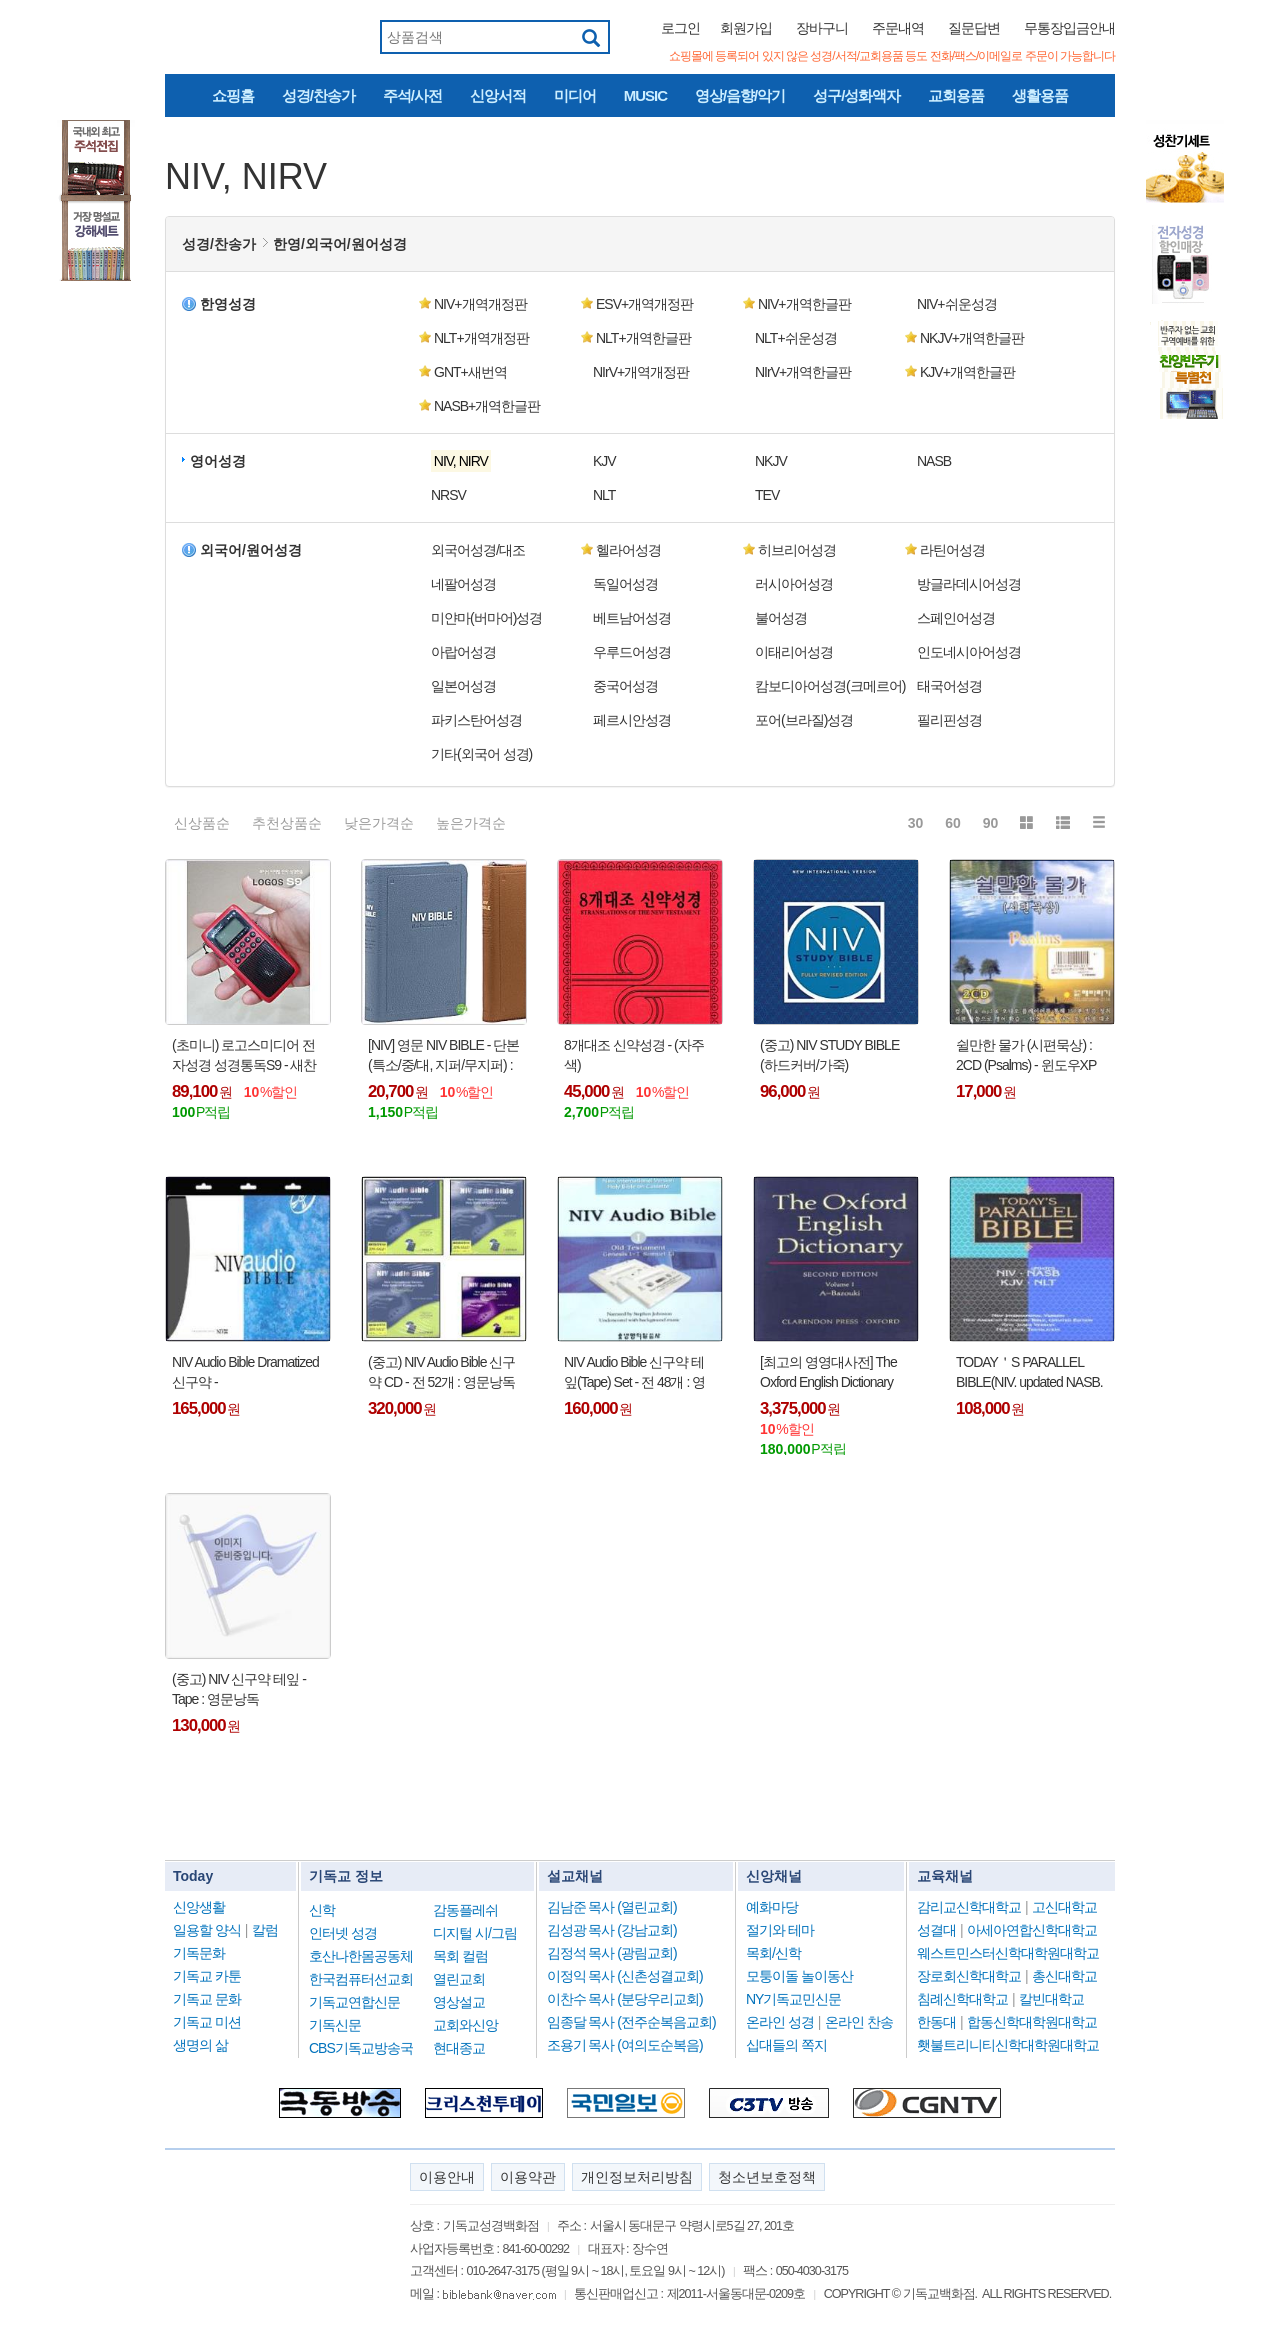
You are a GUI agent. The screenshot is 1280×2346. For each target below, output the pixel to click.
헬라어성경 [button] (628, 550)
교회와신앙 (465, 2025)
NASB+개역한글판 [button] (487, 406)
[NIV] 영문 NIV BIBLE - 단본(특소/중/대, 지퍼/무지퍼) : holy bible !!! (443, 1056)
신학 (322, 1910)
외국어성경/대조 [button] (478, 550)
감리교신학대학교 (969, 1907)
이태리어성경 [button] (794, 652)
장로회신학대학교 (969, 1976)
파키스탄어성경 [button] (476, 720)
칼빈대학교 (1051, 1999)
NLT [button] (604, 495)
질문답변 (974, 28)
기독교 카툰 (207, 1976)
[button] (499, 461)
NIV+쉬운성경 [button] (957, 304)
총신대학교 (1064, 1976)
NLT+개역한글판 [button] (643, 338)
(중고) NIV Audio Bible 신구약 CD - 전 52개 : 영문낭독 (441, 1372)
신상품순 (202, 823)
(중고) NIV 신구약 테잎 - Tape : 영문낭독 (239, 1689)
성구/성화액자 (856, 95)
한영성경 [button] (228, 304)
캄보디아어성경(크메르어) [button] (829, 686)
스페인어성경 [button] (956, 618)
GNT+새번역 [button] (470, 372)
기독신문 (335, 2025)
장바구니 (822, 28)
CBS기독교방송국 (361, 2048)
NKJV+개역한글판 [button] (972, 338)
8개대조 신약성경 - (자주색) (634, 1055)
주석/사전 (412, 95)
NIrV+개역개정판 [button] (641, 372)
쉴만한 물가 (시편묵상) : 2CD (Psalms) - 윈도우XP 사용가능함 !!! (1026, 1056)
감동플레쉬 (465, 1910)
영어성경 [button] (218, 461)
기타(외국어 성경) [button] (481, 754)
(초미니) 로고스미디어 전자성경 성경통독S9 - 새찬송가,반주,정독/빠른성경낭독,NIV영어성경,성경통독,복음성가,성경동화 (248, 1056)
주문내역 (898, 28)
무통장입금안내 (1069, 28)
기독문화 (199, 1953)
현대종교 (459, 2048)
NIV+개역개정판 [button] (480, 304)
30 (916, 823)
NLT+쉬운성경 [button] (796, 338)
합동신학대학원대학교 (1032, 2022)
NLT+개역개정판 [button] (481, 338)
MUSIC (645, 95)
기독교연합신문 (354, 2002)
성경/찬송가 (318, 95)
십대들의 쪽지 (786, 2045)
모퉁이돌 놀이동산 (799, 1976)
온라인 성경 (780, 2022)
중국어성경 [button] (625, 686)
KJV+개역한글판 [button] (967, 372)
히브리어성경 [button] (797, 550)
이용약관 (528, 2177)
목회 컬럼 (460, 1956)
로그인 (680, 28)
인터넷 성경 (343, 1933)
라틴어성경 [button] (952, 550)
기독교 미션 (207, 2022)
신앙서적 (498, 95)
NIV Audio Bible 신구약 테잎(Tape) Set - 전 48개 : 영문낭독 (634, 1373)
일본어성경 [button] (463, 686)
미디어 (575, 95)
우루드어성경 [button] (632, 652)
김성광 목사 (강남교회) (612, 1930)
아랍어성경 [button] (463, 652)
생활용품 (1040, 95)
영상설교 (459, 2002)
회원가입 (746, 28)
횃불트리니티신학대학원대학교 (1008, 2045)
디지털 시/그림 (475, 1933)
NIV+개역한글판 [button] (804, 304)
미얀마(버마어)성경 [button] (486, 618)
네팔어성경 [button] (463, 584)
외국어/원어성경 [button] (251, 550)
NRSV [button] (448, 495)
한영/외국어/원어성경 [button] (340, 244)
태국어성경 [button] (949, 686)
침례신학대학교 (962, 1999)
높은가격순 (471, 823)
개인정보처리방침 (637, 2177)
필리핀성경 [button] (949, 720)
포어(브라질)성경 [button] (804, 720)
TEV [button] (767, 495)
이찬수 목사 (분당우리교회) (625, 1999)
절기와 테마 (780, 1930)
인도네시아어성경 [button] (969, 652)
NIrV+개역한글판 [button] (803, 372)
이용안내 (447, 2177)
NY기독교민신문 (793, 1999)
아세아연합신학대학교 (1032, 1930)
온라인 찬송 (859, 2022)
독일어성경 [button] (625, 584)
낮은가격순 (379, 823)
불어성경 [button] (781, 618)
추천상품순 (287, 823)
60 (953, 823)
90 (991, 823)
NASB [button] (934, 461)
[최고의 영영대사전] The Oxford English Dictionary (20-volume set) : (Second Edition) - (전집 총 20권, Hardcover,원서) (828, 1373)
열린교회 (459, 1979)
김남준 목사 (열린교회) (612, 1907)
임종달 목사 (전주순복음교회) (631, 2022)
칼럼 (265, 1930)
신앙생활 (199, 1907)
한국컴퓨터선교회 (361, 1979)
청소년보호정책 (767, 2177)
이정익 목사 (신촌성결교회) (625, 1976)
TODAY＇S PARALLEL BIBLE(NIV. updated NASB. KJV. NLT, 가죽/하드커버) (1029, 1373)
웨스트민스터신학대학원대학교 (1008, 1953)
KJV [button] (604, 461)
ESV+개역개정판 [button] (644, 304)
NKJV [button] (771, 461)
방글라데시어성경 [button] (969, 584)
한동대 (936, 2022)
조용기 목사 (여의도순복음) (625, 2045)
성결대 (936, 1930)
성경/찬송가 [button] (219, 244)
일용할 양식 (207, 1930)
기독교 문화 (207, 1999)
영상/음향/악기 (740, 95)
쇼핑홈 (233, 95)
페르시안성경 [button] (632, 720)
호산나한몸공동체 (361, 1956)
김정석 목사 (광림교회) (612, 1953)
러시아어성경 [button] (794, 584)
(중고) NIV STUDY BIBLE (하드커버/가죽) (829, 1055)
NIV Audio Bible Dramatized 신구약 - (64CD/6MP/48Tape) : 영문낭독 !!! (245, 1373)
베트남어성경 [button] (632, 618)
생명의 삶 (200, 2045)
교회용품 (956, 95)
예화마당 (772, 1907)
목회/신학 (773, 1953)
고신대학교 (1064, 1907)
